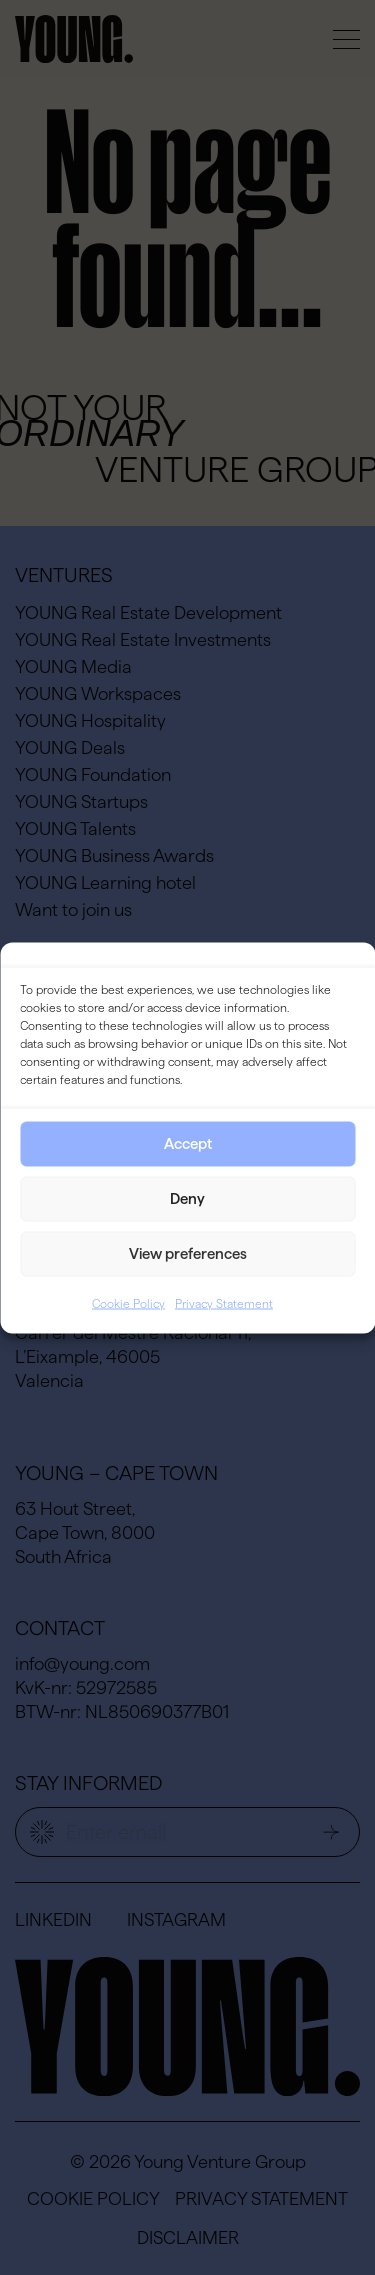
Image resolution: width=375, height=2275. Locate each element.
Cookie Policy (128, 1302)
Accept (188, 1143)
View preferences (188, 1253)
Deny (187, 1198)
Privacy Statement (224, 1302)
